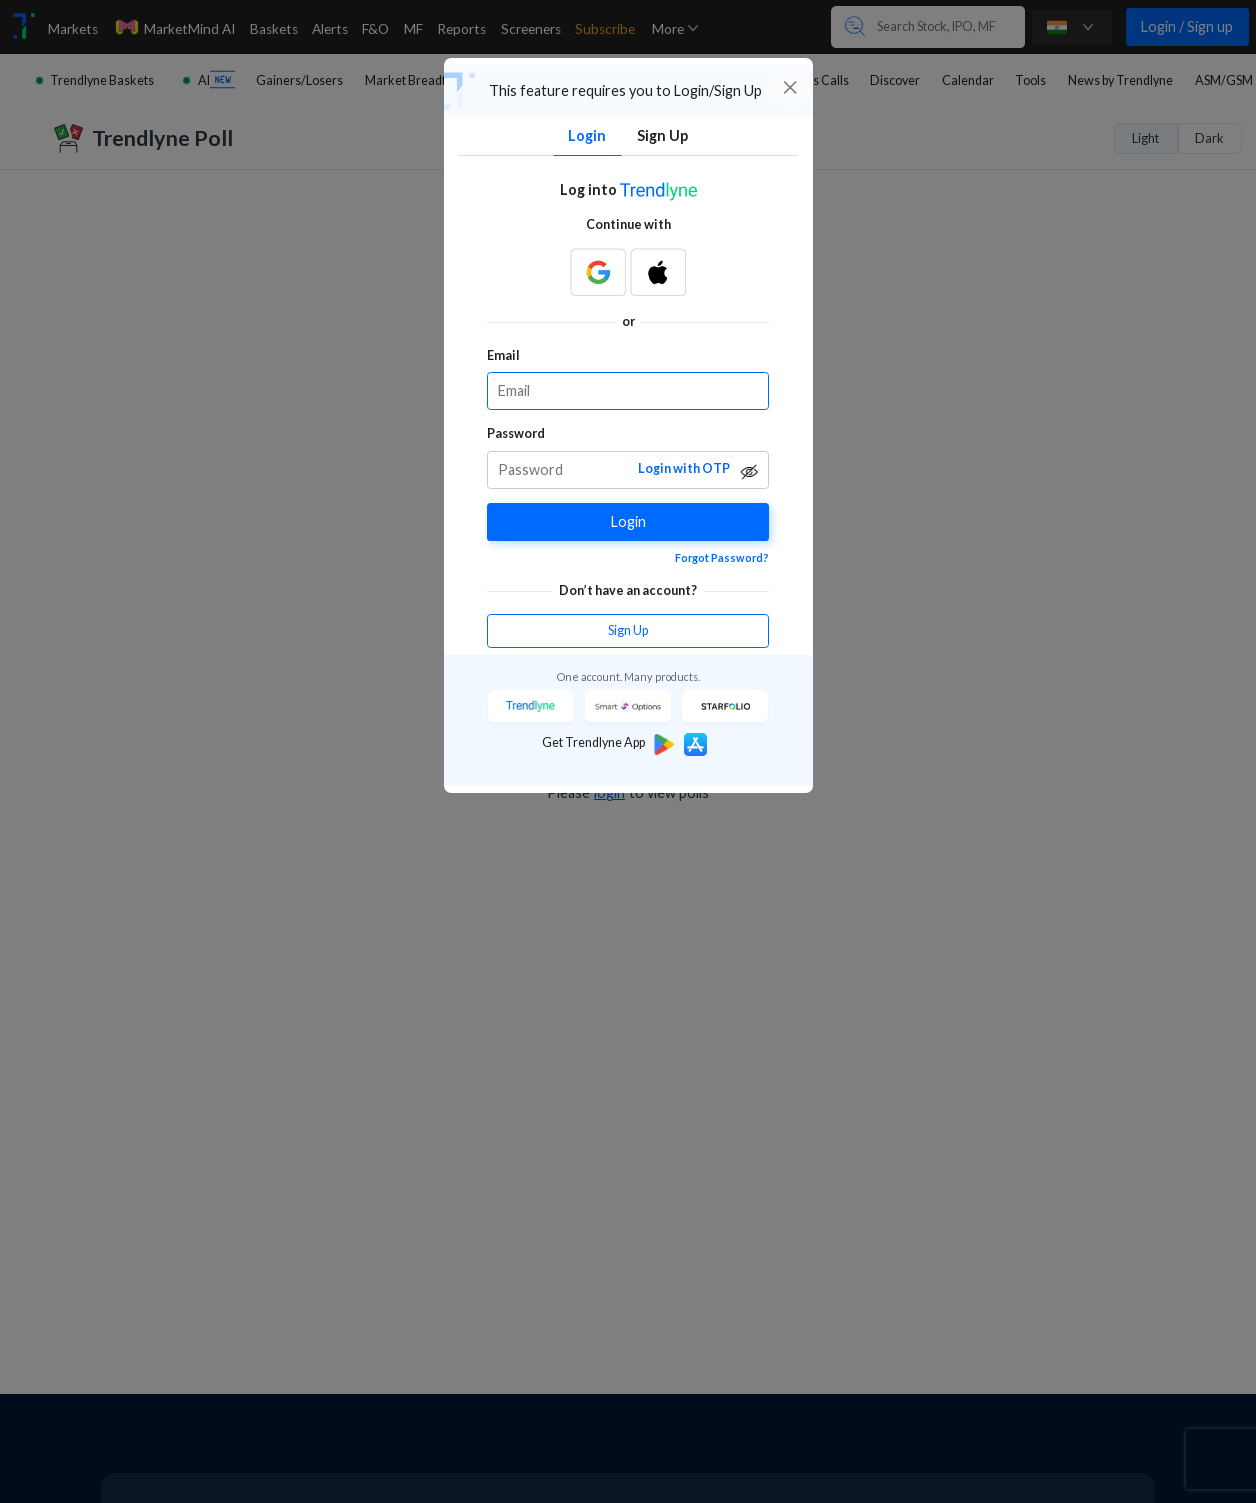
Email (503, 355)
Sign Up (628, 630)
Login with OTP (684, 468)
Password (516, 433)
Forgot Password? (722, 557)
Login (628, 521)
